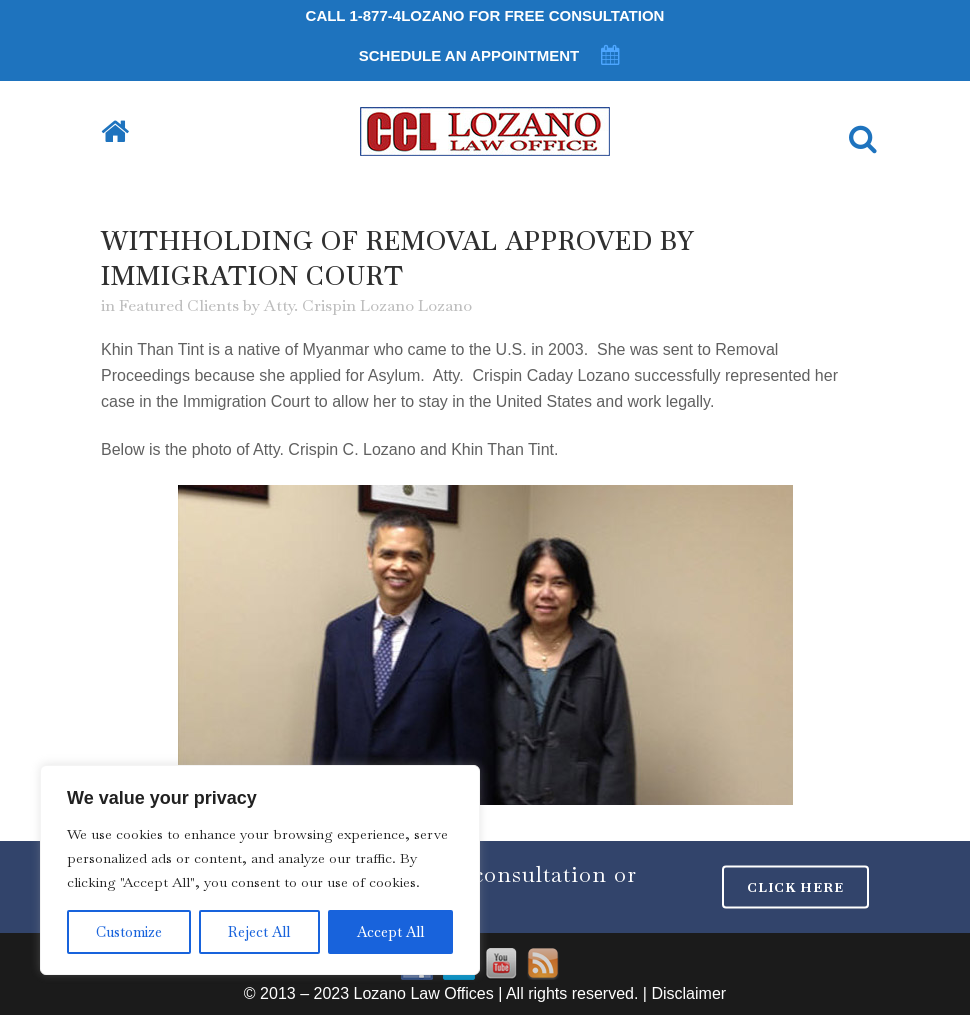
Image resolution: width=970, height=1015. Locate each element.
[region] (260, 870)
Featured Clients (179, 305)
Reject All (259, 932)
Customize (129, 932)
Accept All (390, 932)
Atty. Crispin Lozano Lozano (368, 305)
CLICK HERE (795, 887)
